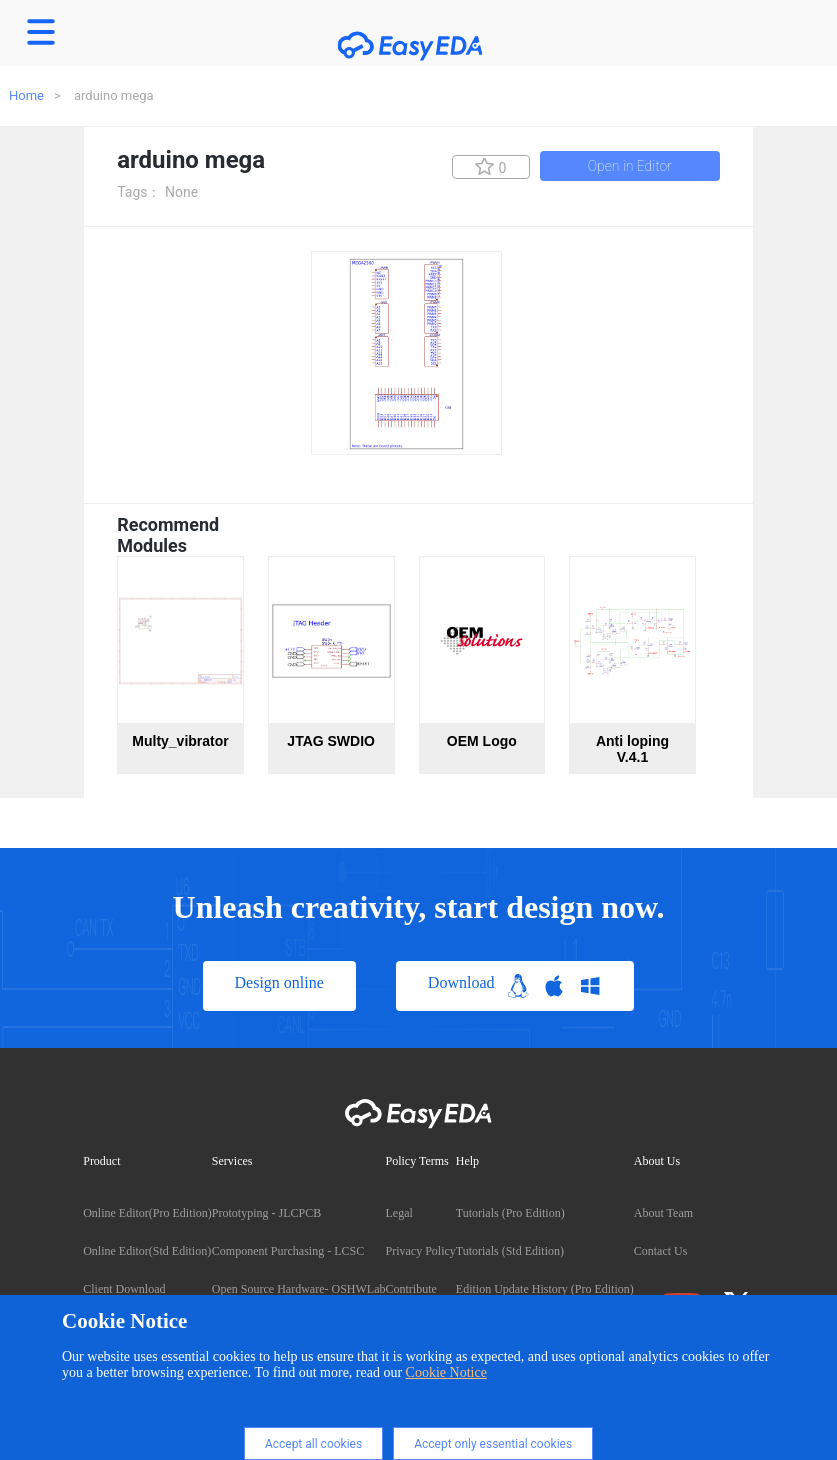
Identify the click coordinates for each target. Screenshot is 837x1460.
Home (26, 95)
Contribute (410, 1289)
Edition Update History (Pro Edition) (545, 1289)
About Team (663, 1213)
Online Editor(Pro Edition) (147, 1213)
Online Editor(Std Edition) (147, 1251)
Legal (398, 1213)
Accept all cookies (313, 1444)
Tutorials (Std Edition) (510, 1251)
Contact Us (661, 1251)
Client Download (124, 1289)
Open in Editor (630, 166)
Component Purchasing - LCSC (288, 1251)
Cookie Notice (446, 1372)
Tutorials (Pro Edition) (510, 1213)
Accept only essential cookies (493, 1444)
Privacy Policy (420, 1251)
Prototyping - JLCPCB (266, 1213)
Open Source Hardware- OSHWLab (299, 1289)
